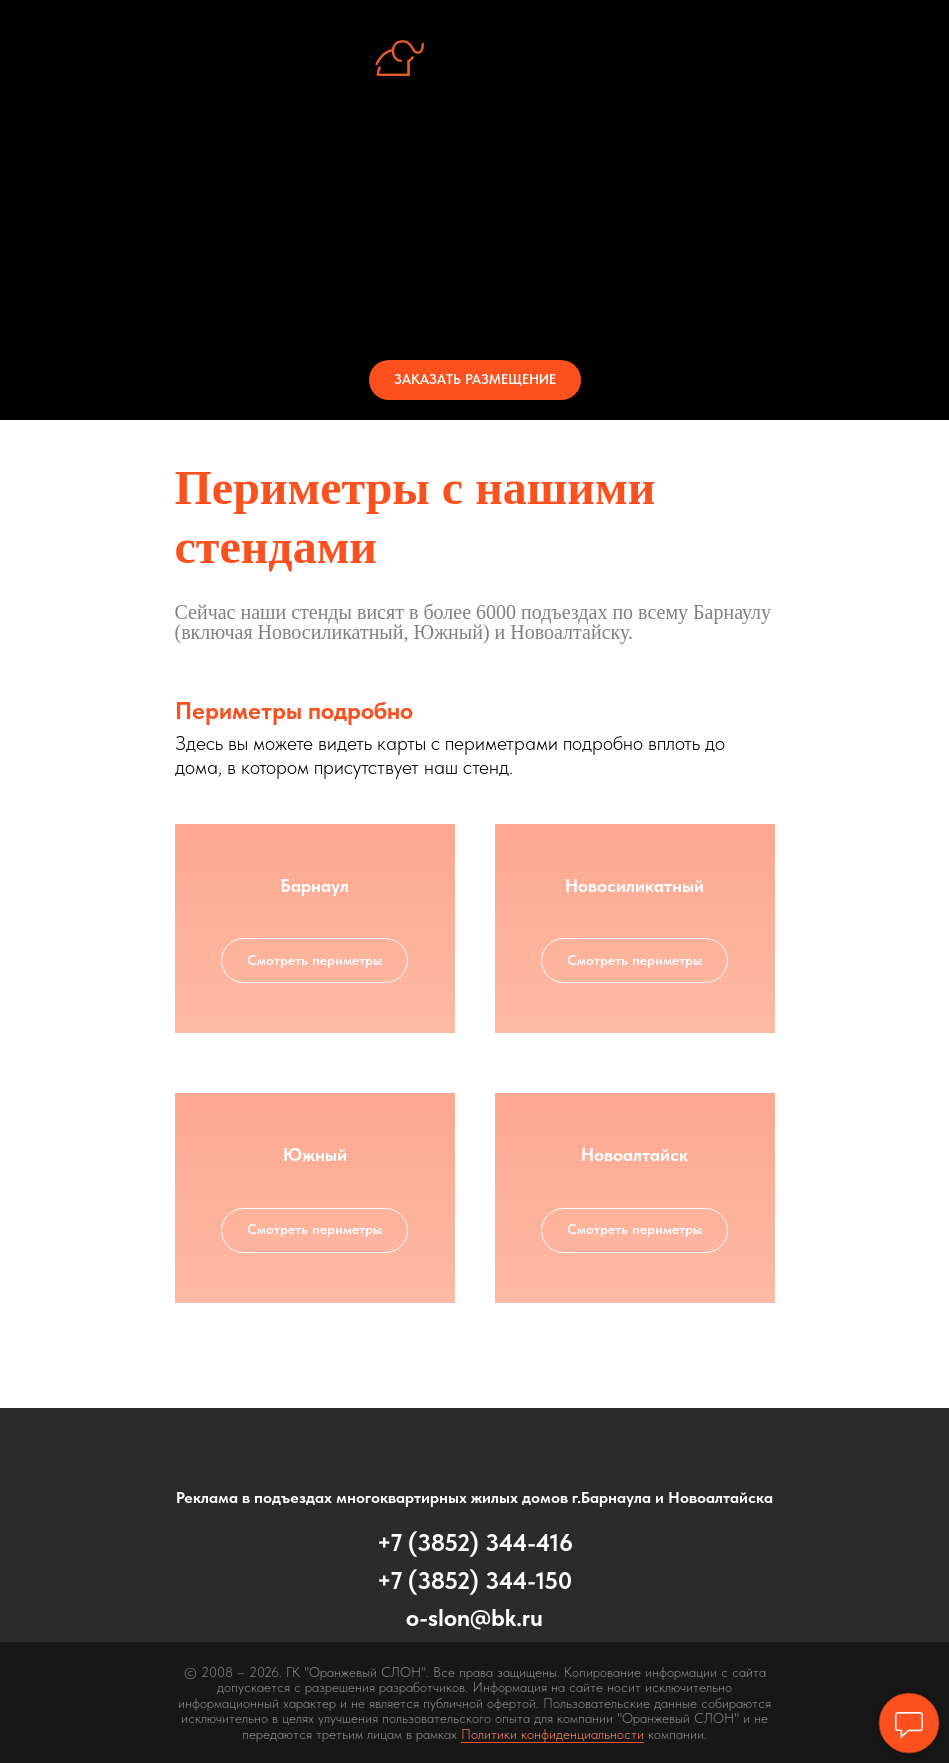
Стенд (474, 194)
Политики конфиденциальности (552, 1734)
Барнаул (314, 885)
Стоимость (474, 266)
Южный (315, 1154)
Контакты (475, 302)
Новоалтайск (634, 1154)
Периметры (474, 230)
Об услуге (474, 158)
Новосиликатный (634, 885)
